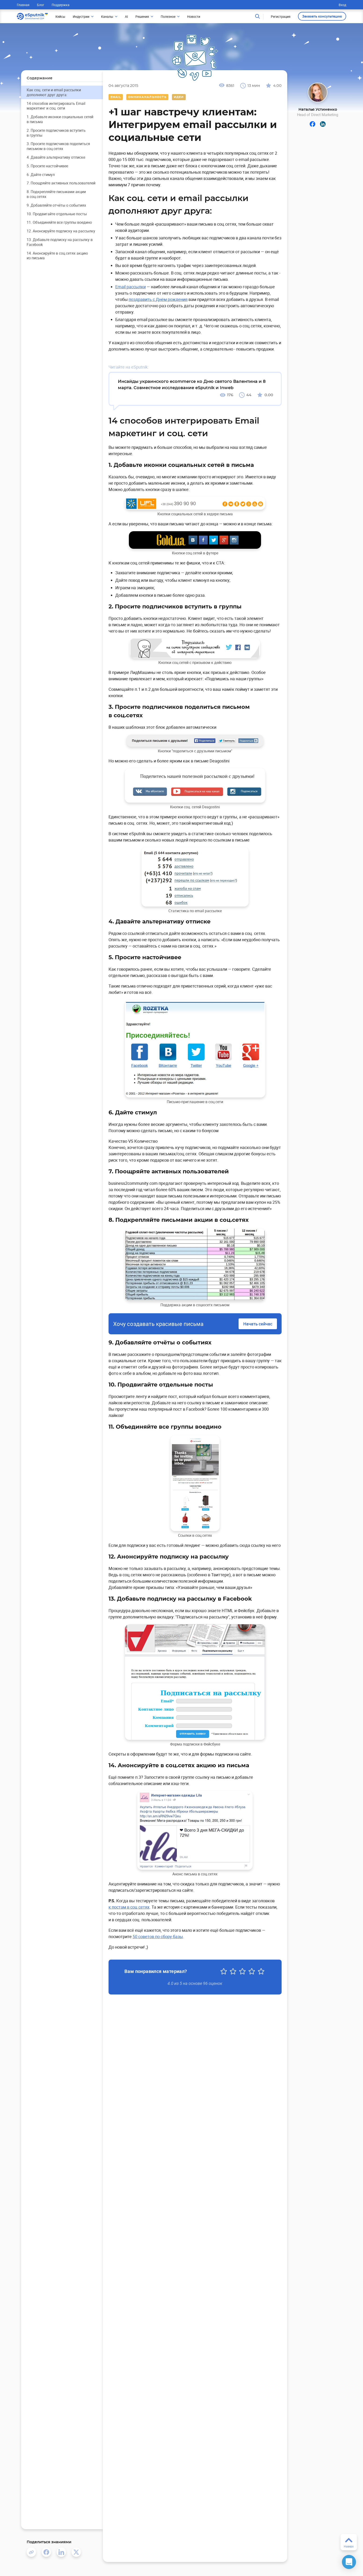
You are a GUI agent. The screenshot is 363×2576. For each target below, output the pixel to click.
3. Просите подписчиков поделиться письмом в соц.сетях (58, 146)
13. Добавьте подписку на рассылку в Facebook (60, 242)
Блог (40, 5)
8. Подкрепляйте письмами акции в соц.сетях (56, 194)
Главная (23, 5)
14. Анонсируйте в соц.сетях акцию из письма (57, 256)
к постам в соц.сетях (129, 1907)
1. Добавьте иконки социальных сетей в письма (60, 119)
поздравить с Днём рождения (158, 299)
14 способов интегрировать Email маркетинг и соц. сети (56, 106)
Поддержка (60, 5)
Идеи (179, 97)
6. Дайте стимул (41, 174)
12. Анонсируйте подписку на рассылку (61, 231)
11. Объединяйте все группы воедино (59, 222)
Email (115, 97)
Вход (342, 5)
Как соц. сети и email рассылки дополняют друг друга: (54, 92)
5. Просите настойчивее (47, 165)
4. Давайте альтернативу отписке (56, 157)
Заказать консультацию (322, 16)
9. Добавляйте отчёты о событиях (56, 205)
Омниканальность (147, 97)
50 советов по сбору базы (158, 1936)
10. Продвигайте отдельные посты (57, 213)
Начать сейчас (257, 1324)
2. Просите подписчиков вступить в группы (56, 133)
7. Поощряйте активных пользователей (61, 183)
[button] (349, 2562)
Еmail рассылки (130, 286)
